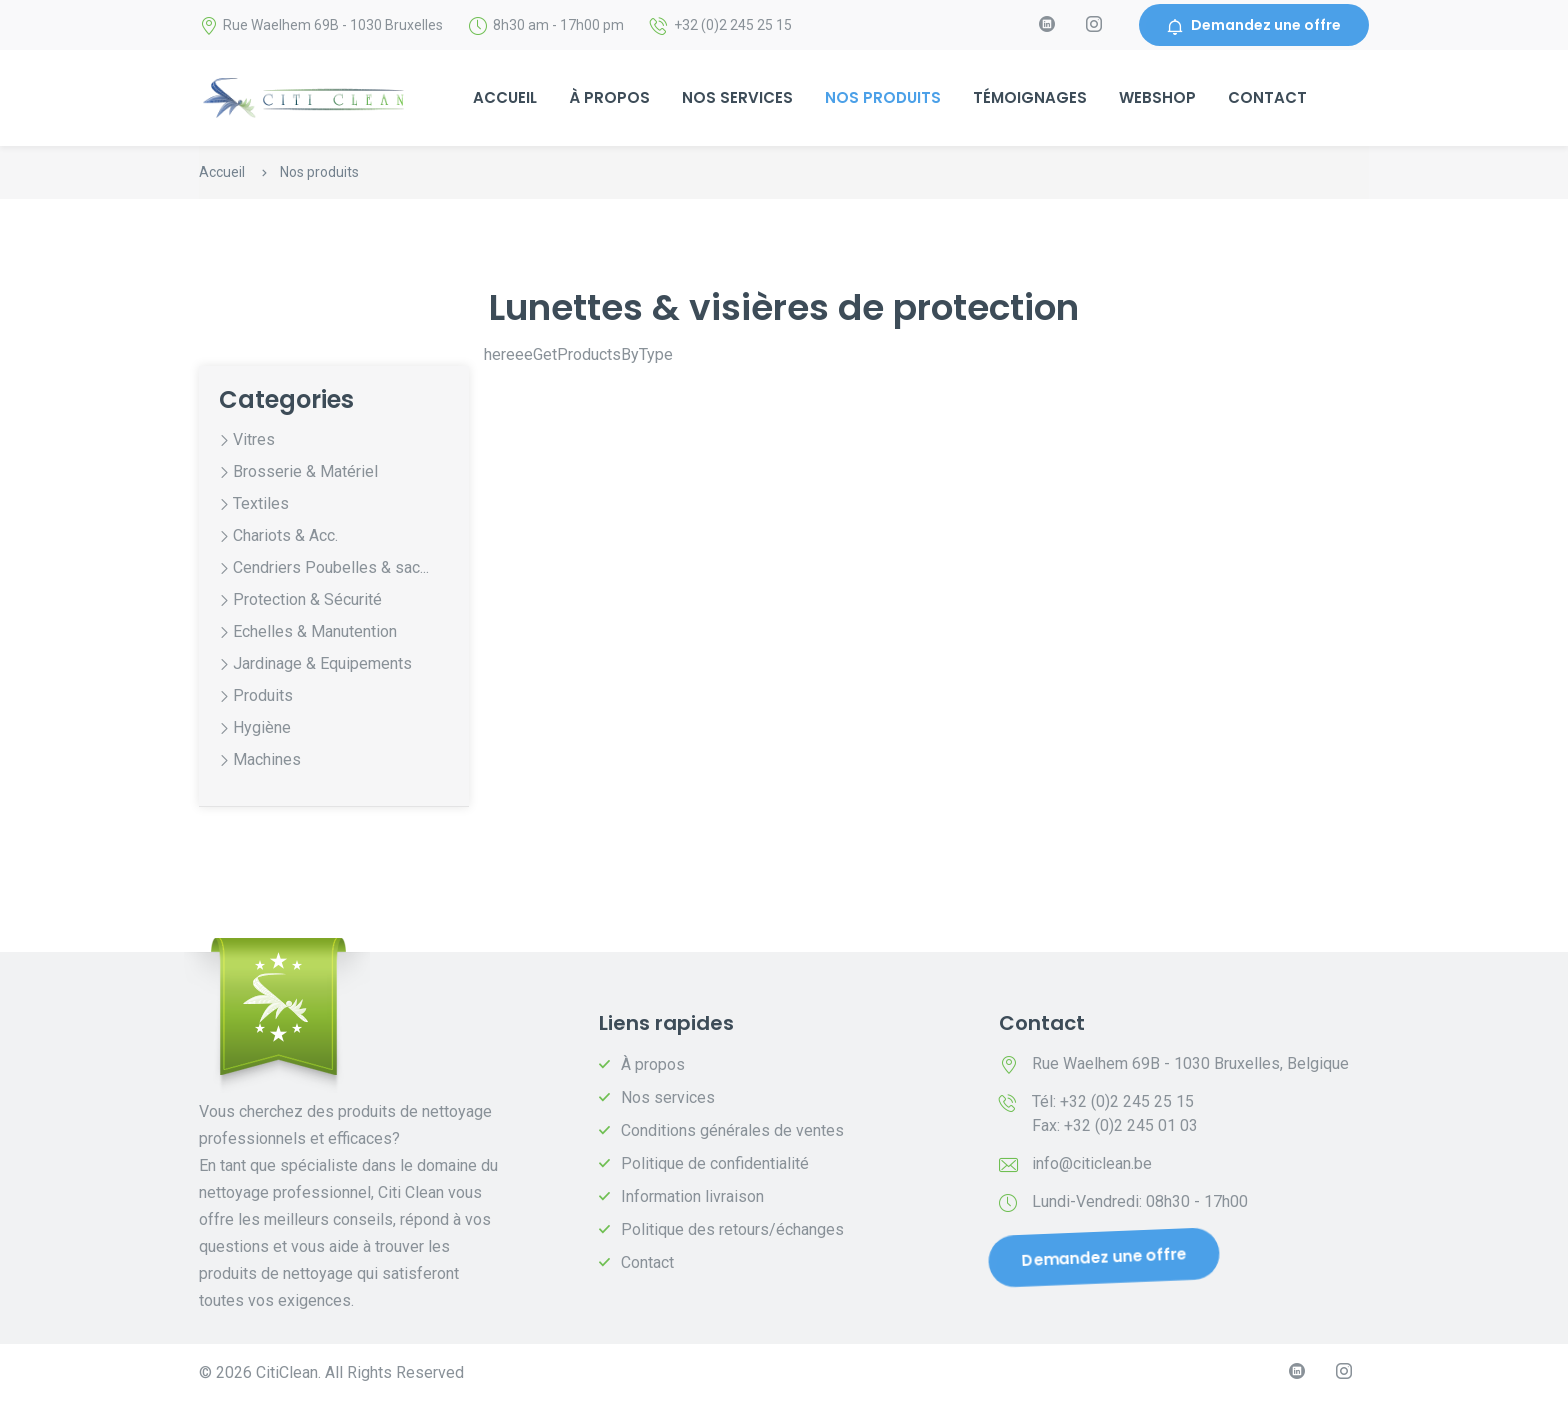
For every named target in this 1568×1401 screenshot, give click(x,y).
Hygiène (262, 727)
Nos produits (883, 97)
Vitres (254, 439)
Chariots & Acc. (285, 535)
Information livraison (692, 1196)
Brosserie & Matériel (305, 471)
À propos (609, 97)
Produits (263, 695)
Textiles (261, 503)
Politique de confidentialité (715, 1163)
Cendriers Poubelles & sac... (331, 567)
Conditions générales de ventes (732, 1130)
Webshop (1157, 97)
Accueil (505, 97)
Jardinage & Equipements (322, 663)
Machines (267, 759)
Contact (1267, 97)
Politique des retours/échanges (732, 1229)
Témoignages (1030, 97)
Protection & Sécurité (307, 599)
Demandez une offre (1254, 25)
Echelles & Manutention (315, 631)
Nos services (737, 97)
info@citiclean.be (1092, 1163)
